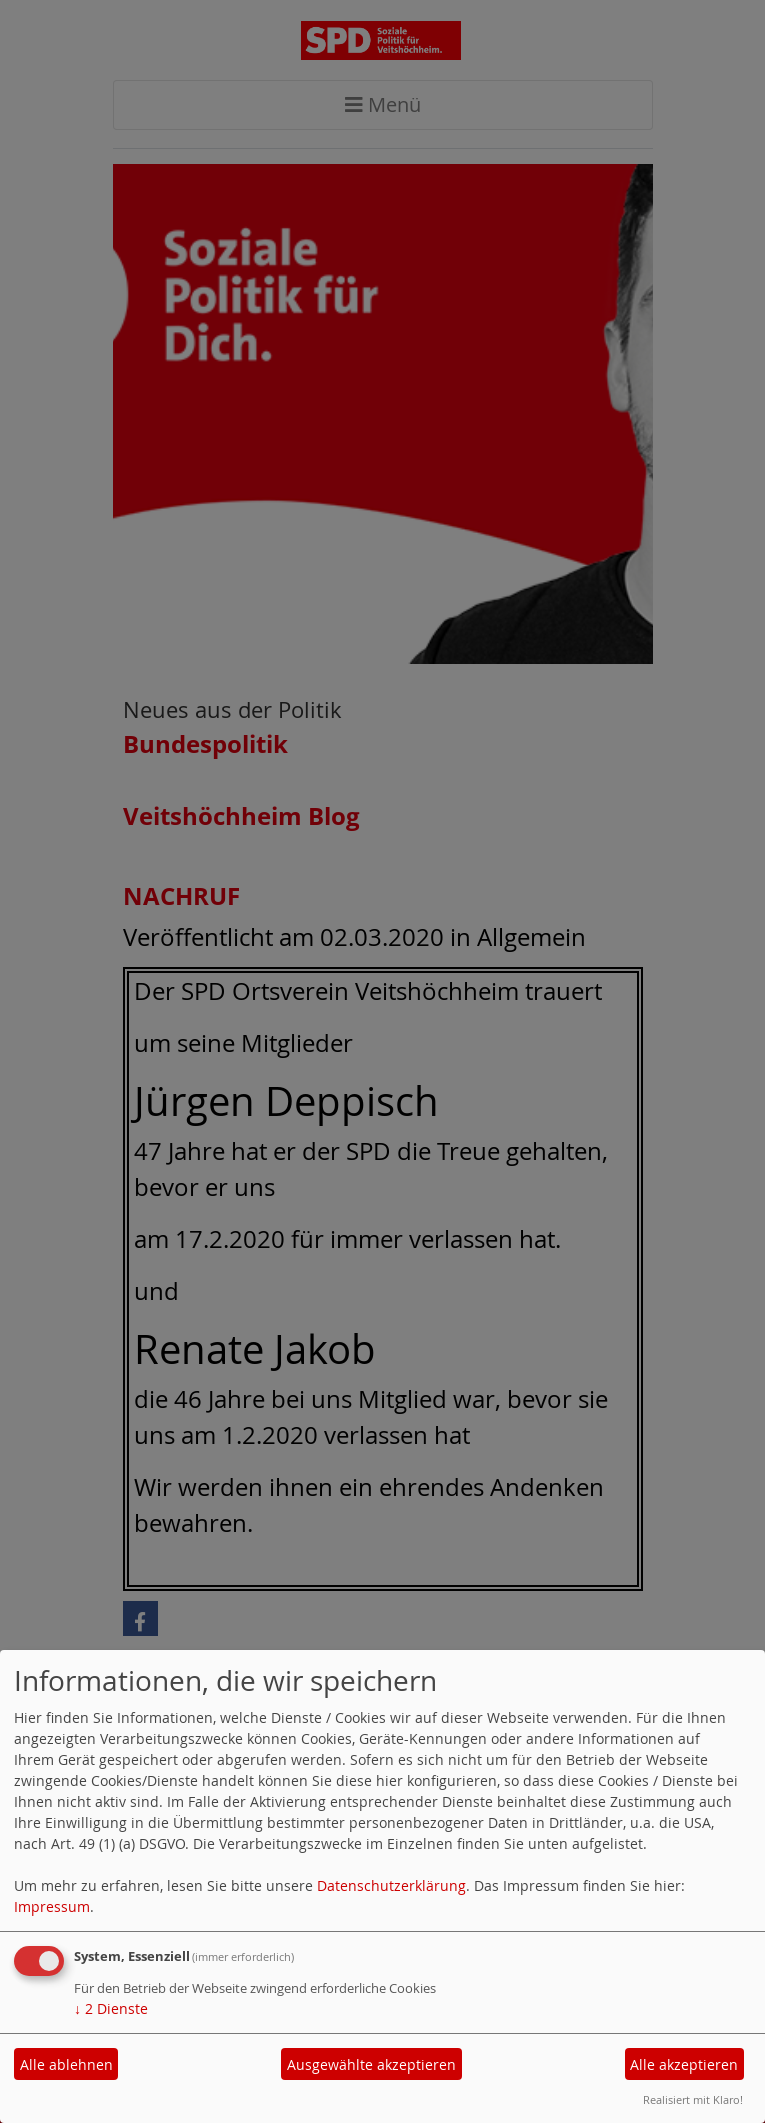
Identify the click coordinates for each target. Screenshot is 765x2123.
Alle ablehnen (66, 2064)
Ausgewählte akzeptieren (371, 2064)
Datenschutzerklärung (391, 1885)
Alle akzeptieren (684, 2064)
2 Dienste (111, 2008)
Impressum (52, 1906)
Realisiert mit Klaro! (693, 2099)
